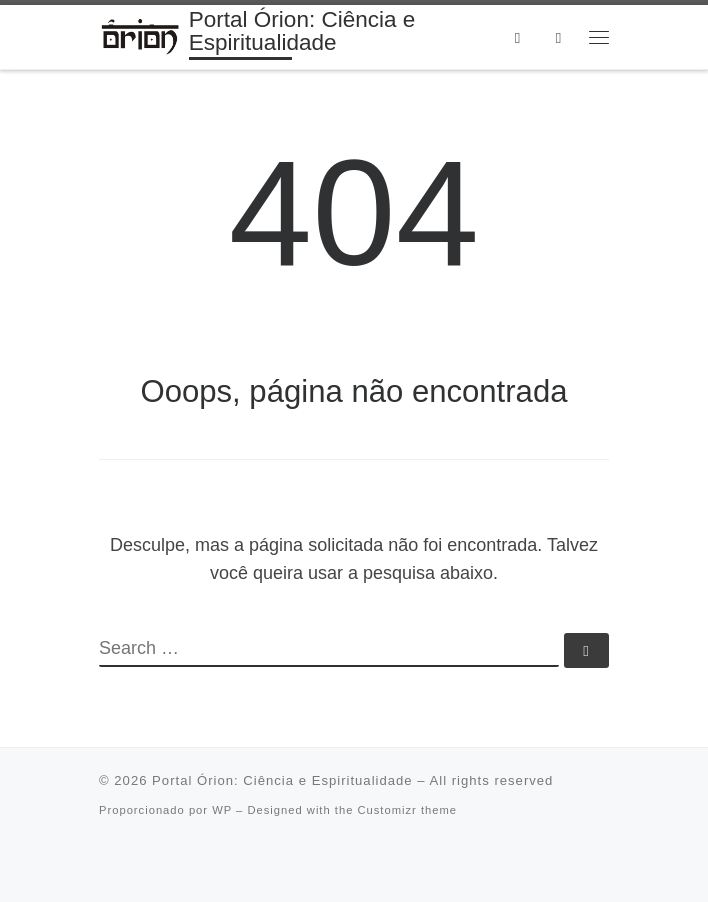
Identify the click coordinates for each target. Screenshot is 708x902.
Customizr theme (407, 810)
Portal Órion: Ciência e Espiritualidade (282, 780)
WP (222, 810)
